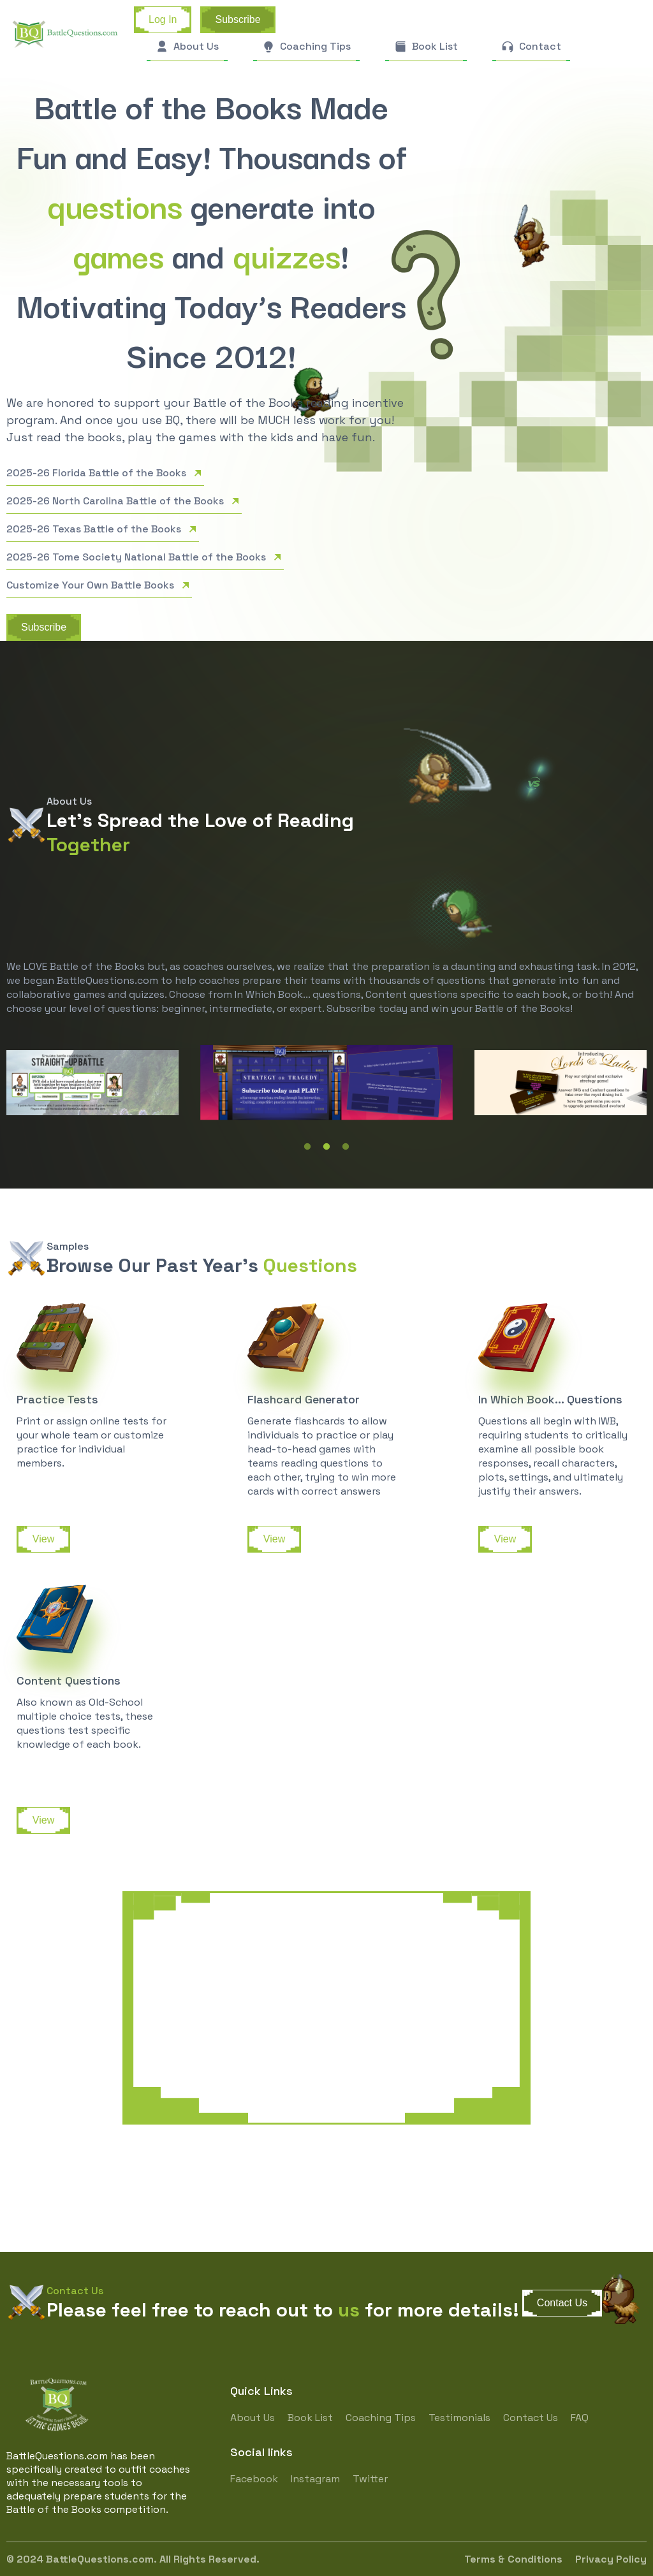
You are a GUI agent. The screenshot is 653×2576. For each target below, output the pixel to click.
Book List (310, 2417)
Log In (163, 19)
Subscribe (237, 19)
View (43, 1538)
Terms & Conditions (513, 2559)
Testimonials (459, 2417)
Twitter (370, 2478)
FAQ (580, 2417)
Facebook (254, 2478)
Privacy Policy (611, 2559)
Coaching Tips (381, 2417)
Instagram (315, 2478)
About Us (252, 2417)
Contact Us (562, 2302)
